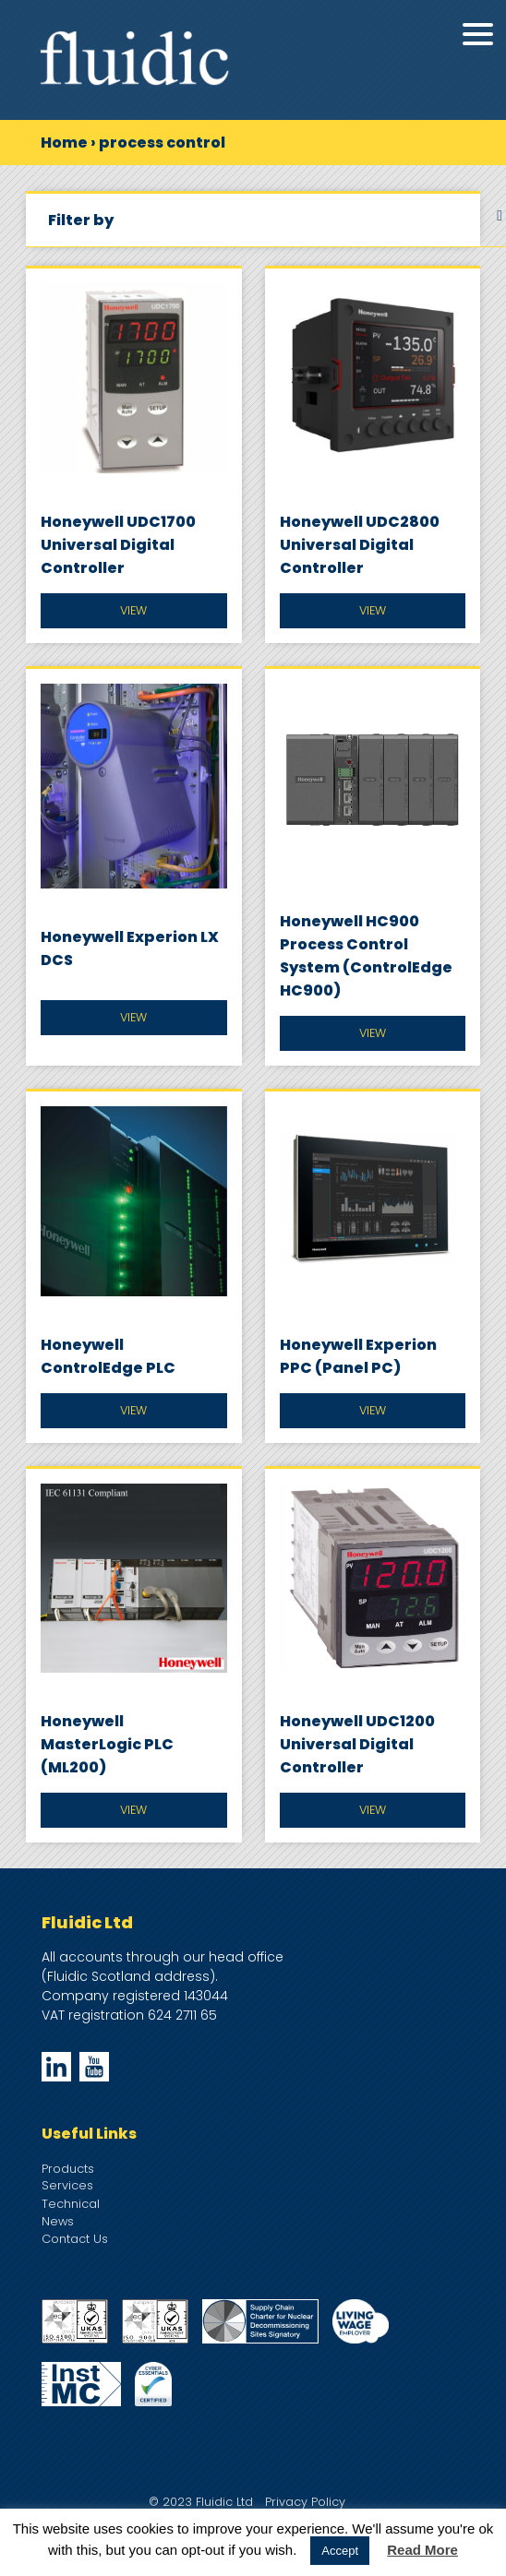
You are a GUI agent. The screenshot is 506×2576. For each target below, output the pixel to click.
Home (64, 142)
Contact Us (75, 2239)
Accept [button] (339, 2551)
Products (68, 2168)
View (133, 610)
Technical (71, 2204)
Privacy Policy (305, 2502)
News (58, 2221)
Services (67, 2185)
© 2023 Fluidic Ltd (201, 2502)
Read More (422, 2550)
